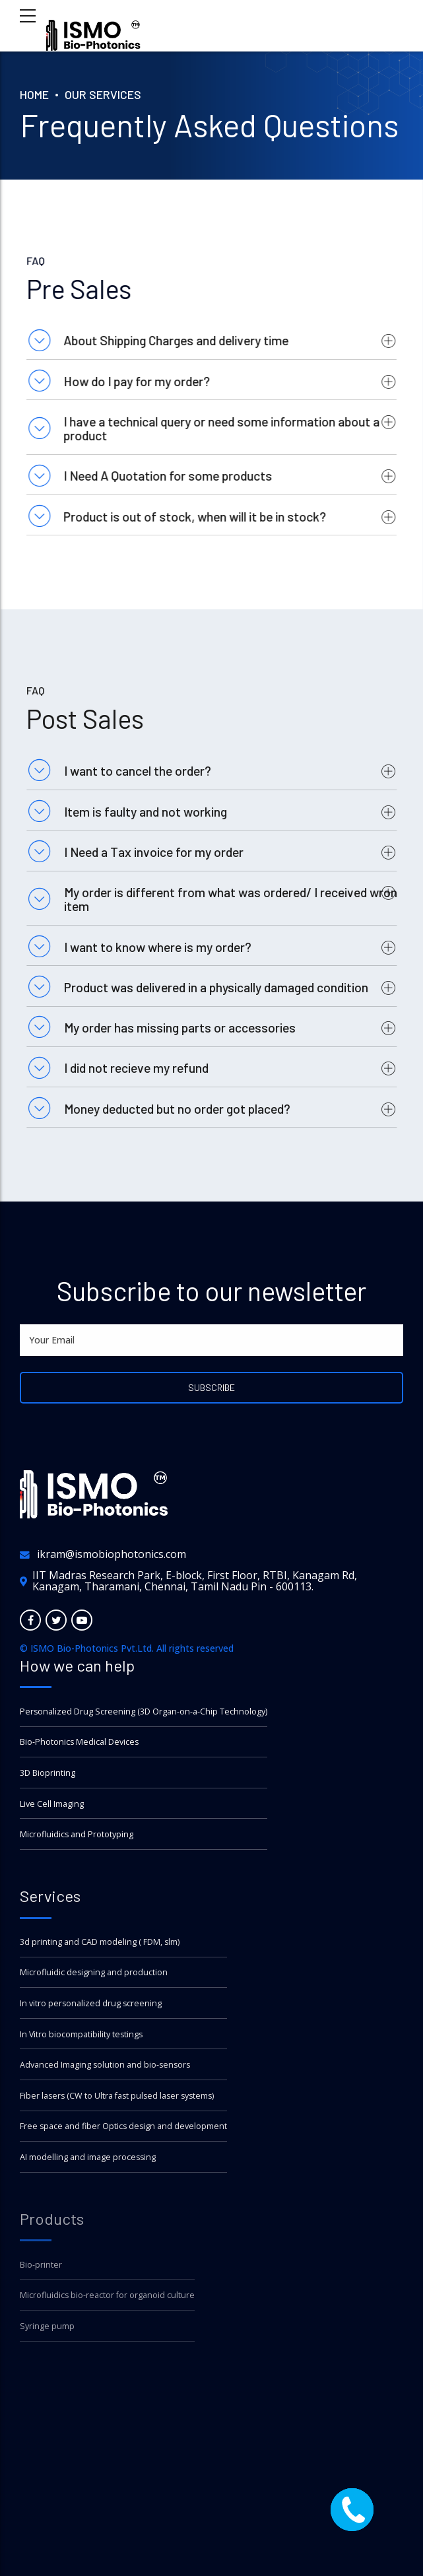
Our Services (103, 94)
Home (34, 94)
